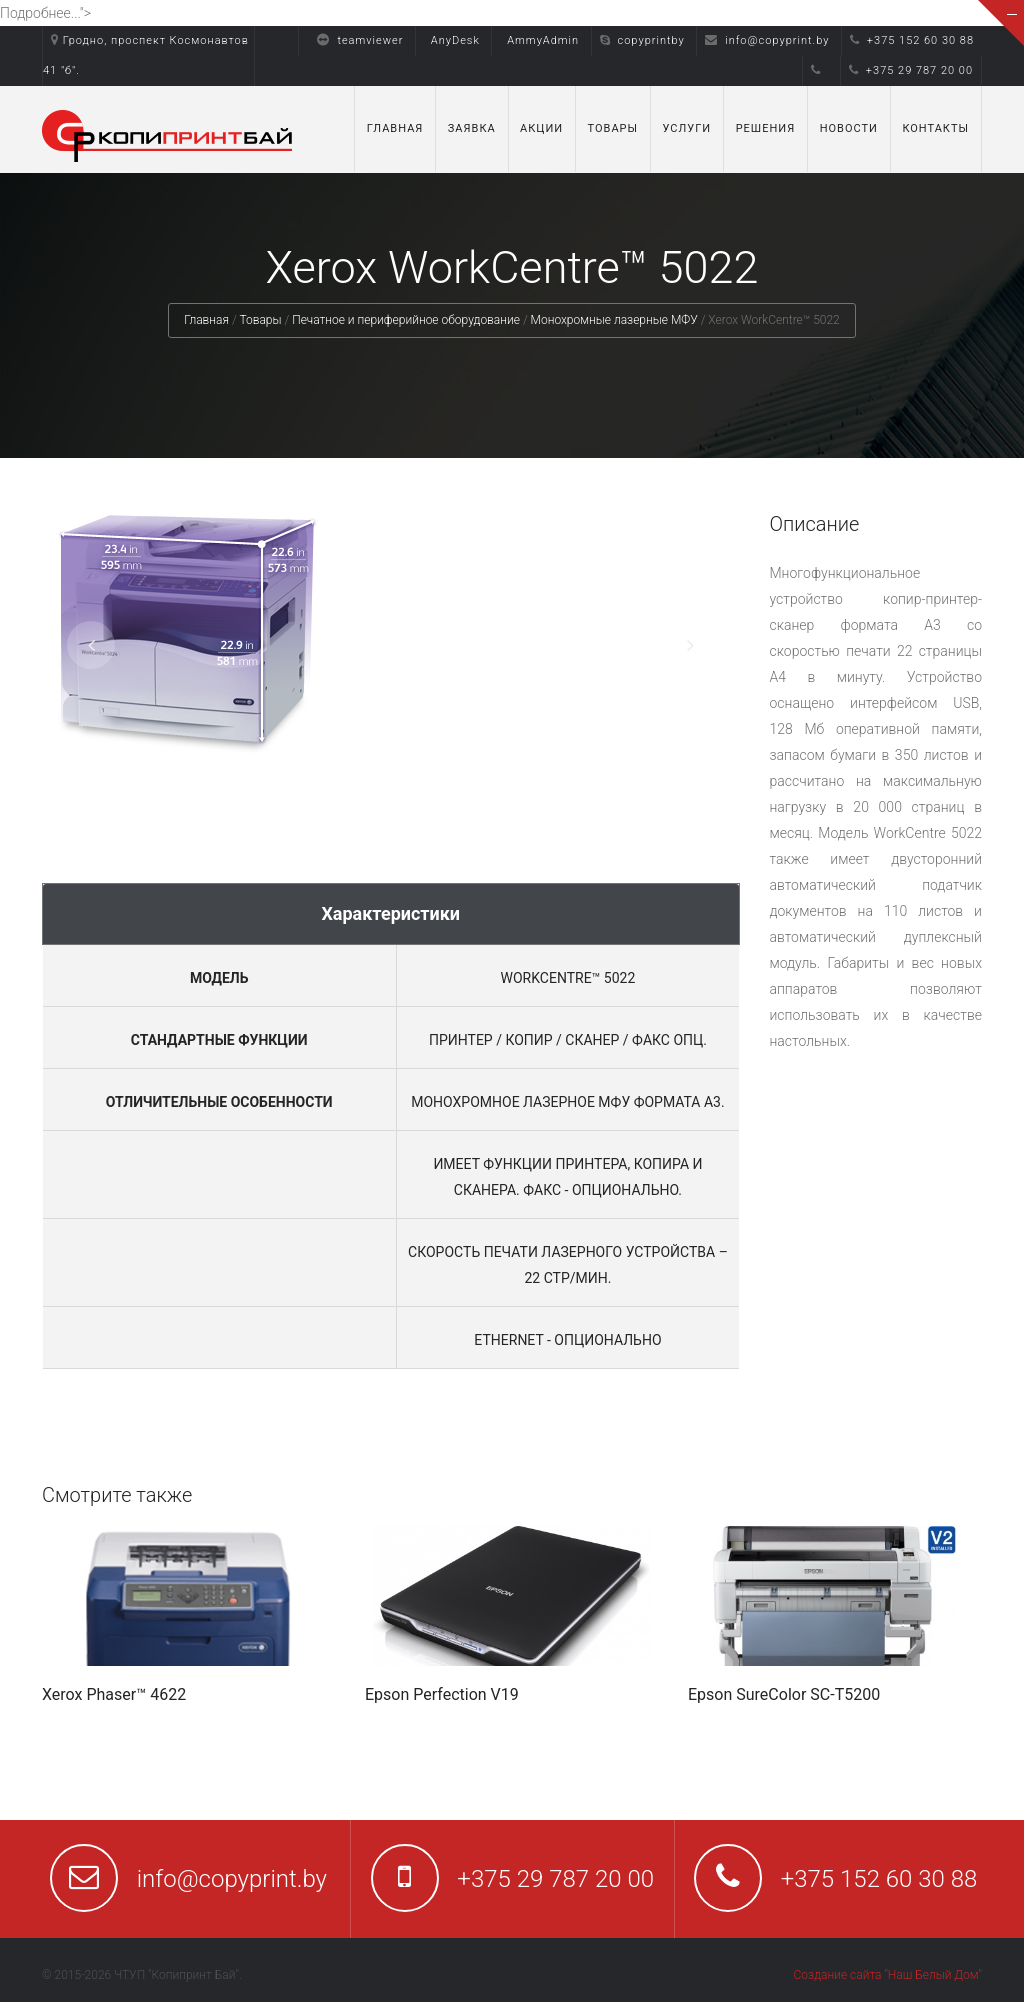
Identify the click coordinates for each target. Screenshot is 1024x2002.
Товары (613, 128)
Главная (395, 128)
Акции (541, 128)
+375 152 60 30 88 (912, 40)
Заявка (472, 128)
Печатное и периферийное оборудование (406, 320)
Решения (766, 128)
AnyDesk (455, 40)
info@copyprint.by (767, 40)
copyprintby (642, 40)
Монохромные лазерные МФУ (614, 320)
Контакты (935, 128)
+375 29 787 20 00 (911, 70)
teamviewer (355, 40)
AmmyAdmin (543, 40)
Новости (849, 128)
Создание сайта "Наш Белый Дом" (888, 1975)
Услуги (687, 128)
